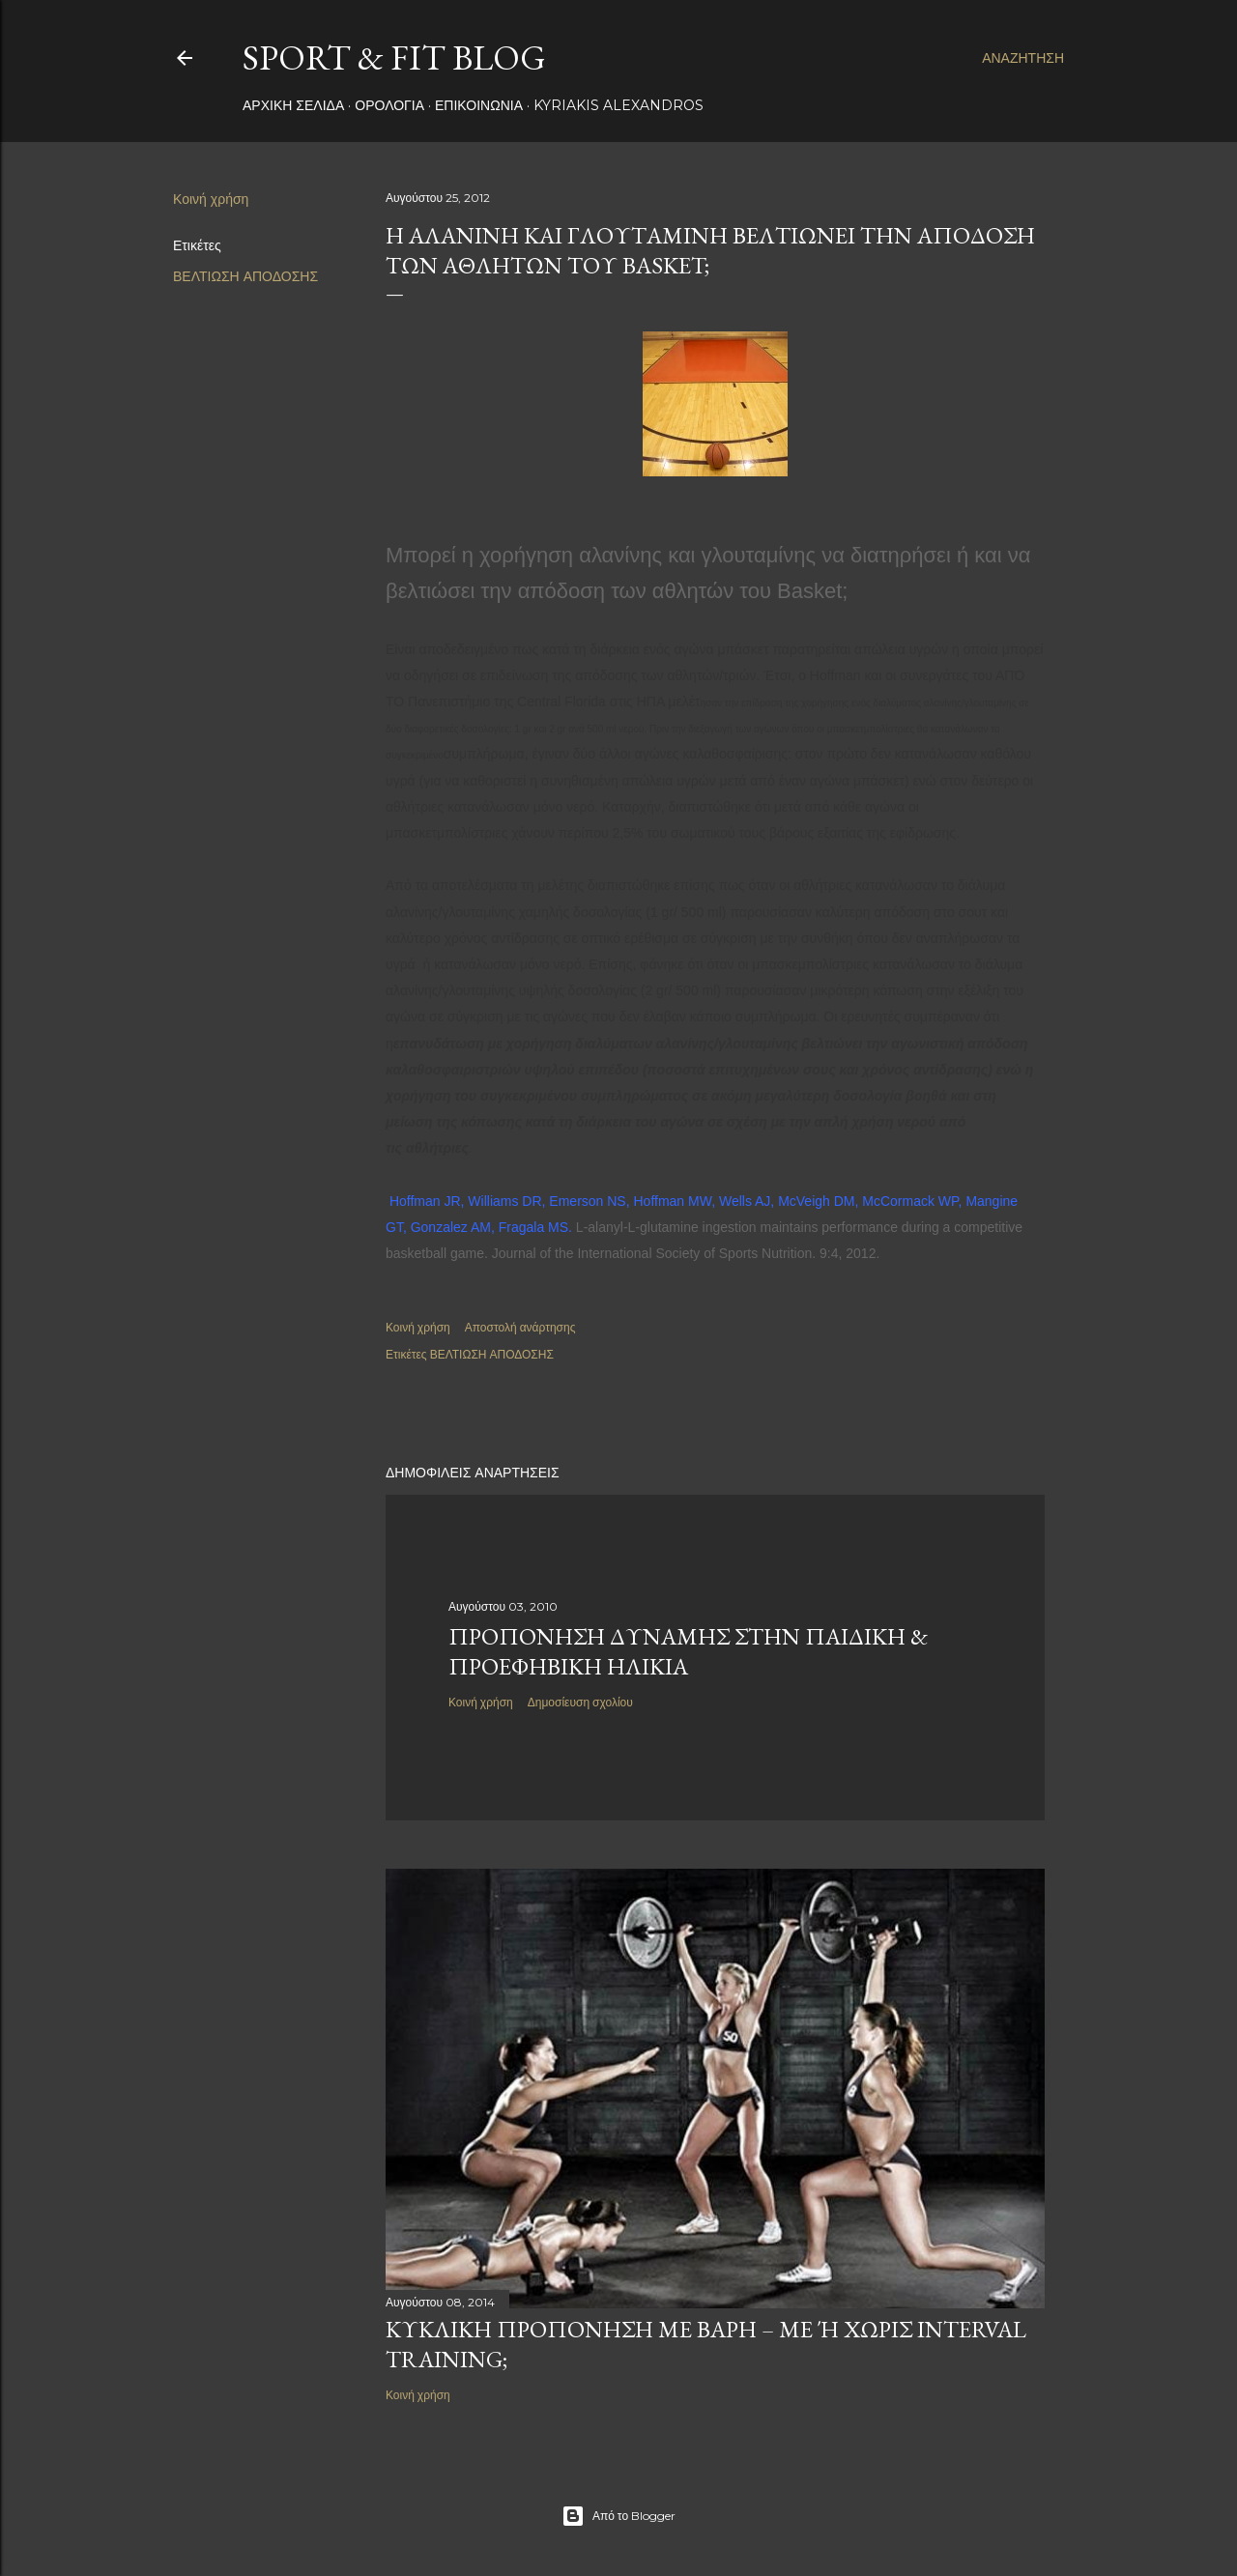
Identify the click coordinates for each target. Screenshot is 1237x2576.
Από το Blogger (618, 2516)
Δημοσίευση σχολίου (580, 1702)
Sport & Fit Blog (394, 57)
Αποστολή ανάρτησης (520, 1327)
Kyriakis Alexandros (618, 105)
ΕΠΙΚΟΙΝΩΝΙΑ (479, 105)
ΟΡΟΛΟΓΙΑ (389, 105)
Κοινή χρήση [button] (210, 199)
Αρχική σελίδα (293, 105)
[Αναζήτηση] (1023, 58)
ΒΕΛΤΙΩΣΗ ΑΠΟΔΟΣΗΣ (245, 276)
